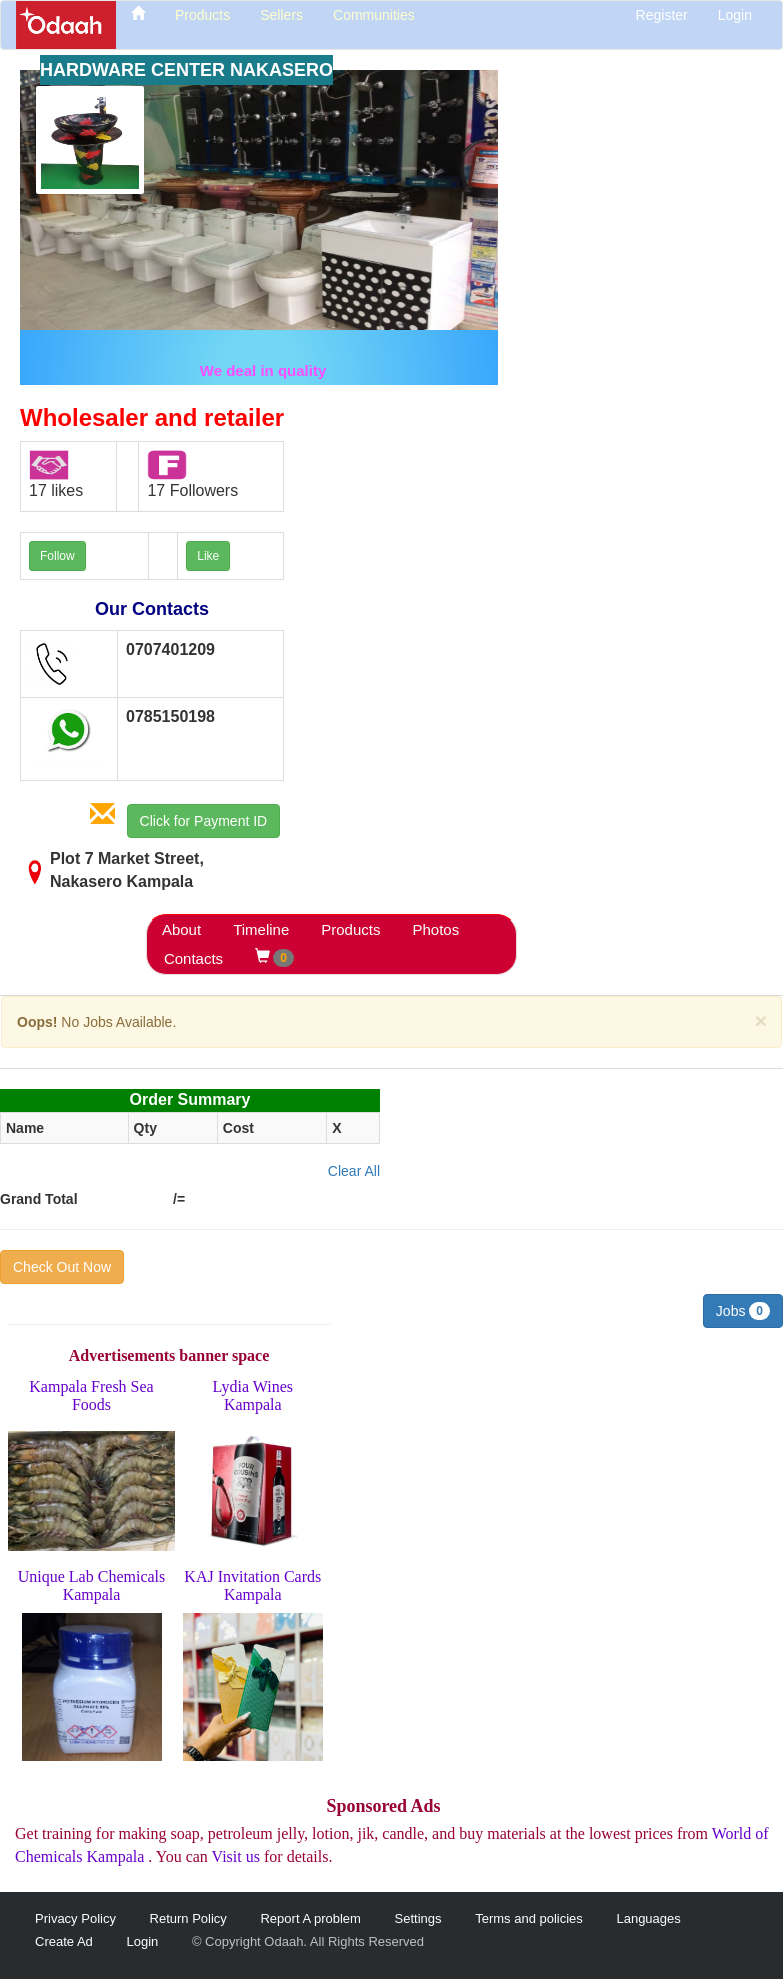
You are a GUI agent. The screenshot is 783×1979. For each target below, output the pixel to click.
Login (735, 15)
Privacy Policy (75, 1918)
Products (350, 929)
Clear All (354, 1171)
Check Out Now (62, 1267)
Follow (57, 556)
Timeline (261, 929)
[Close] (761, 1020)
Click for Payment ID (204, 821)
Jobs (743, 1311)
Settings (418, 1918)
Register (662, 15)
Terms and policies (529, 1918)
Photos (435, 929)
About (181, 929)
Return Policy (188, 1918)
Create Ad (64, 1941)
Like (208, 556)
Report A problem (310, 1918)
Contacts (193, 958)
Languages (648, 1918)
